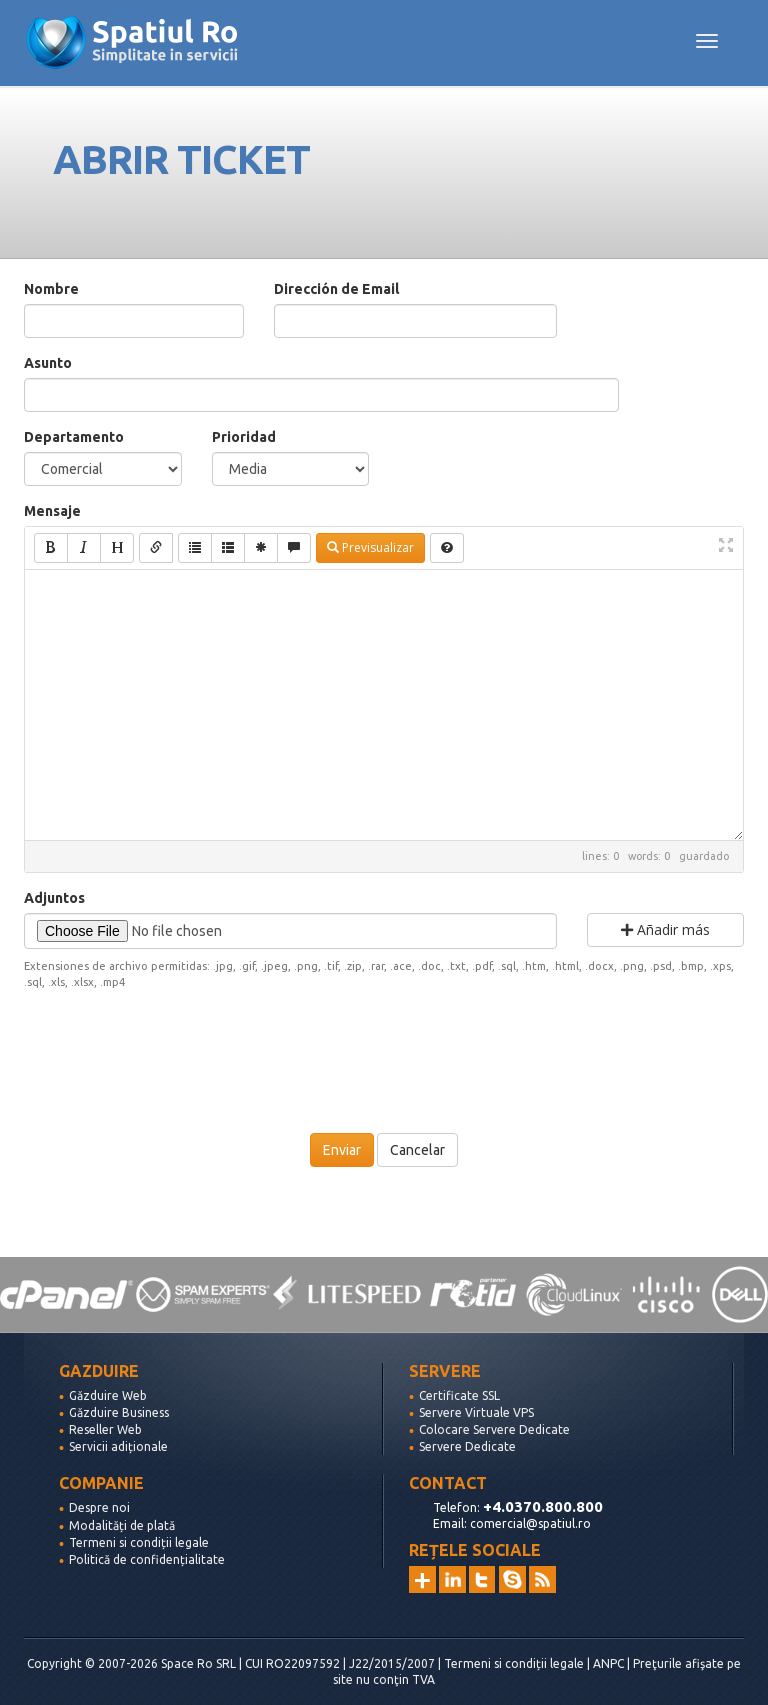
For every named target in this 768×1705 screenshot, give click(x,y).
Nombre (51, 289)
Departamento (74, 437)
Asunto (48, 363)
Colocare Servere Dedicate (494, 1429)
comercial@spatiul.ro (530, 1523)
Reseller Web (105, 1429)
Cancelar (417, 1150)
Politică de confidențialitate (147, 1559)
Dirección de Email (336, 289)
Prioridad (244, 437)
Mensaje (52, 511)
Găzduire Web (108, 1395)
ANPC (608, 1663)
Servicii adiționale (118, 1446)
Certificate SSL (459, 1395)
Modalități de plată (122, 1525)
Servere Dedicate (467, 1446)
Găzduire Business (119, 1412)
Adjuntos (54, 898)
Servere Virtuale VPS (476, 1412)
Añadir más (665, 929)
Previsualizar (370, 547)
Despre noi (99, 1507)
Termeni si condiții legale (139, 1542)
